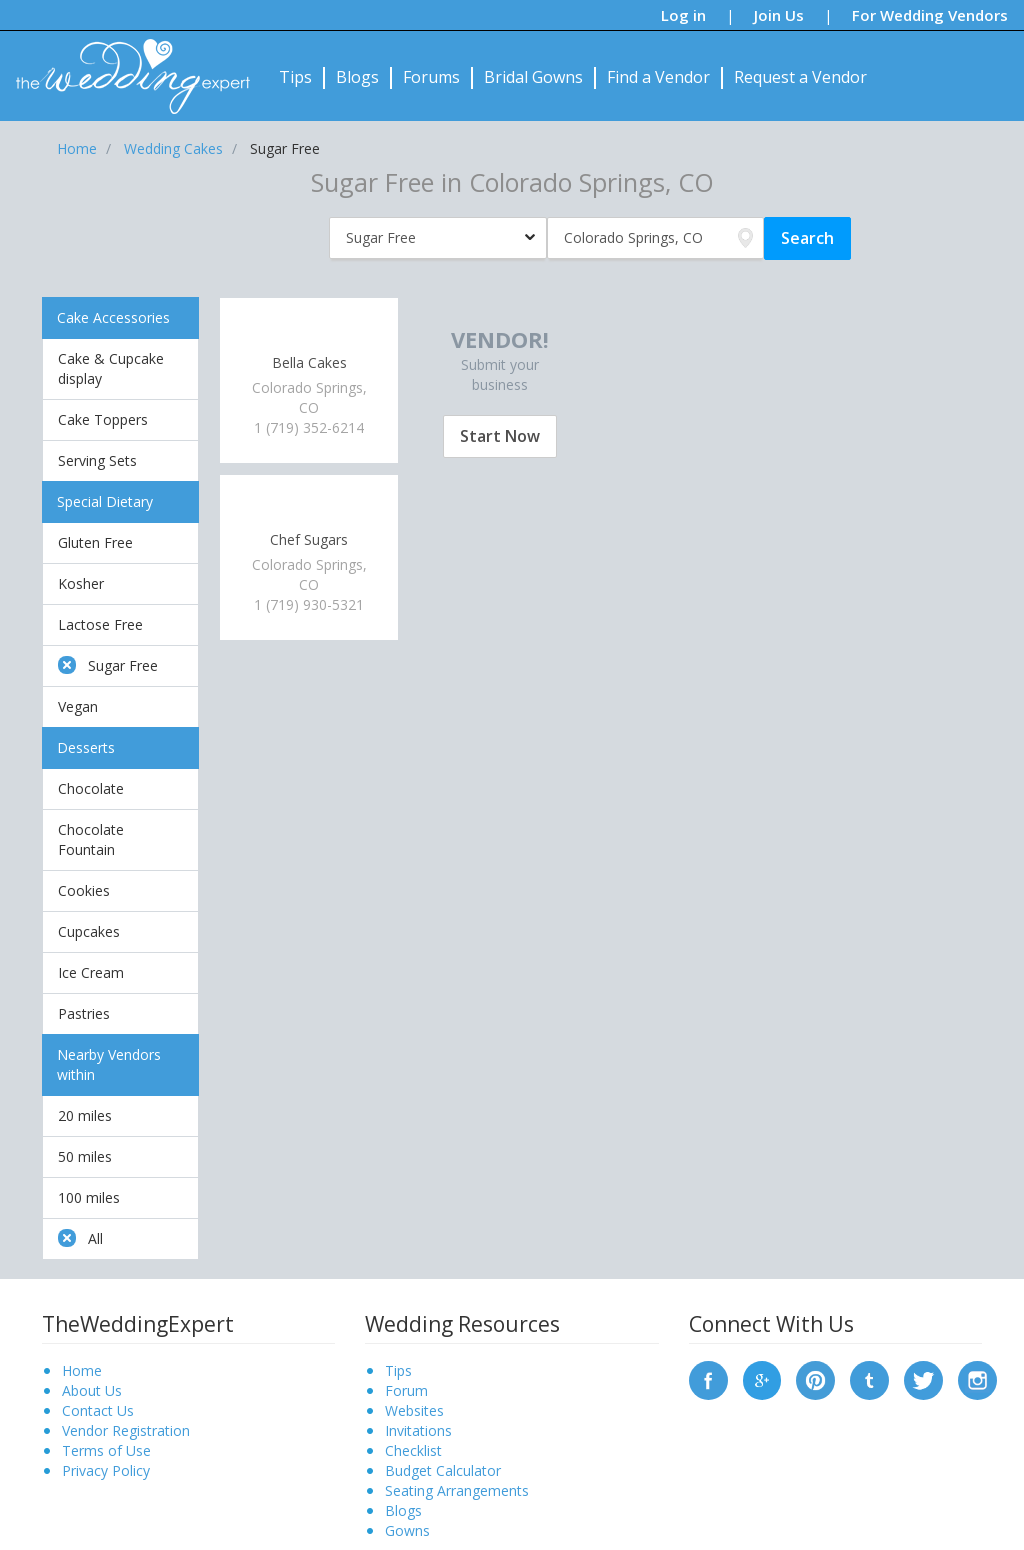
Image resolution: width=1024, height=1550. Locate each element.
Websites (414, 1410)
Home (82, 1370)
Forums (431, 77)
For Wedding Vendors (930, 15)
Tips (295, 77)
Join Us (779, 15)
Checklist (413, 1450)
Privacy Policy (106, 1470)
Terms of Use (106, 1450)
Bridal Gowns (533, 77)
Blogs (357, 77)
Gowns (407, 1530)
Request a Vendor (800, 77)
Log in (683, 15)
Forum (406, 1390)
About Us (92, 1390)
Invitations (418, 1430)
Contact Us (98, 1410)
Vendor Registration (126, 1430)
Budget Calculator (443, 1470)
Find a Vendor (658, 77)
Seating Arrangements (457, 1490)
